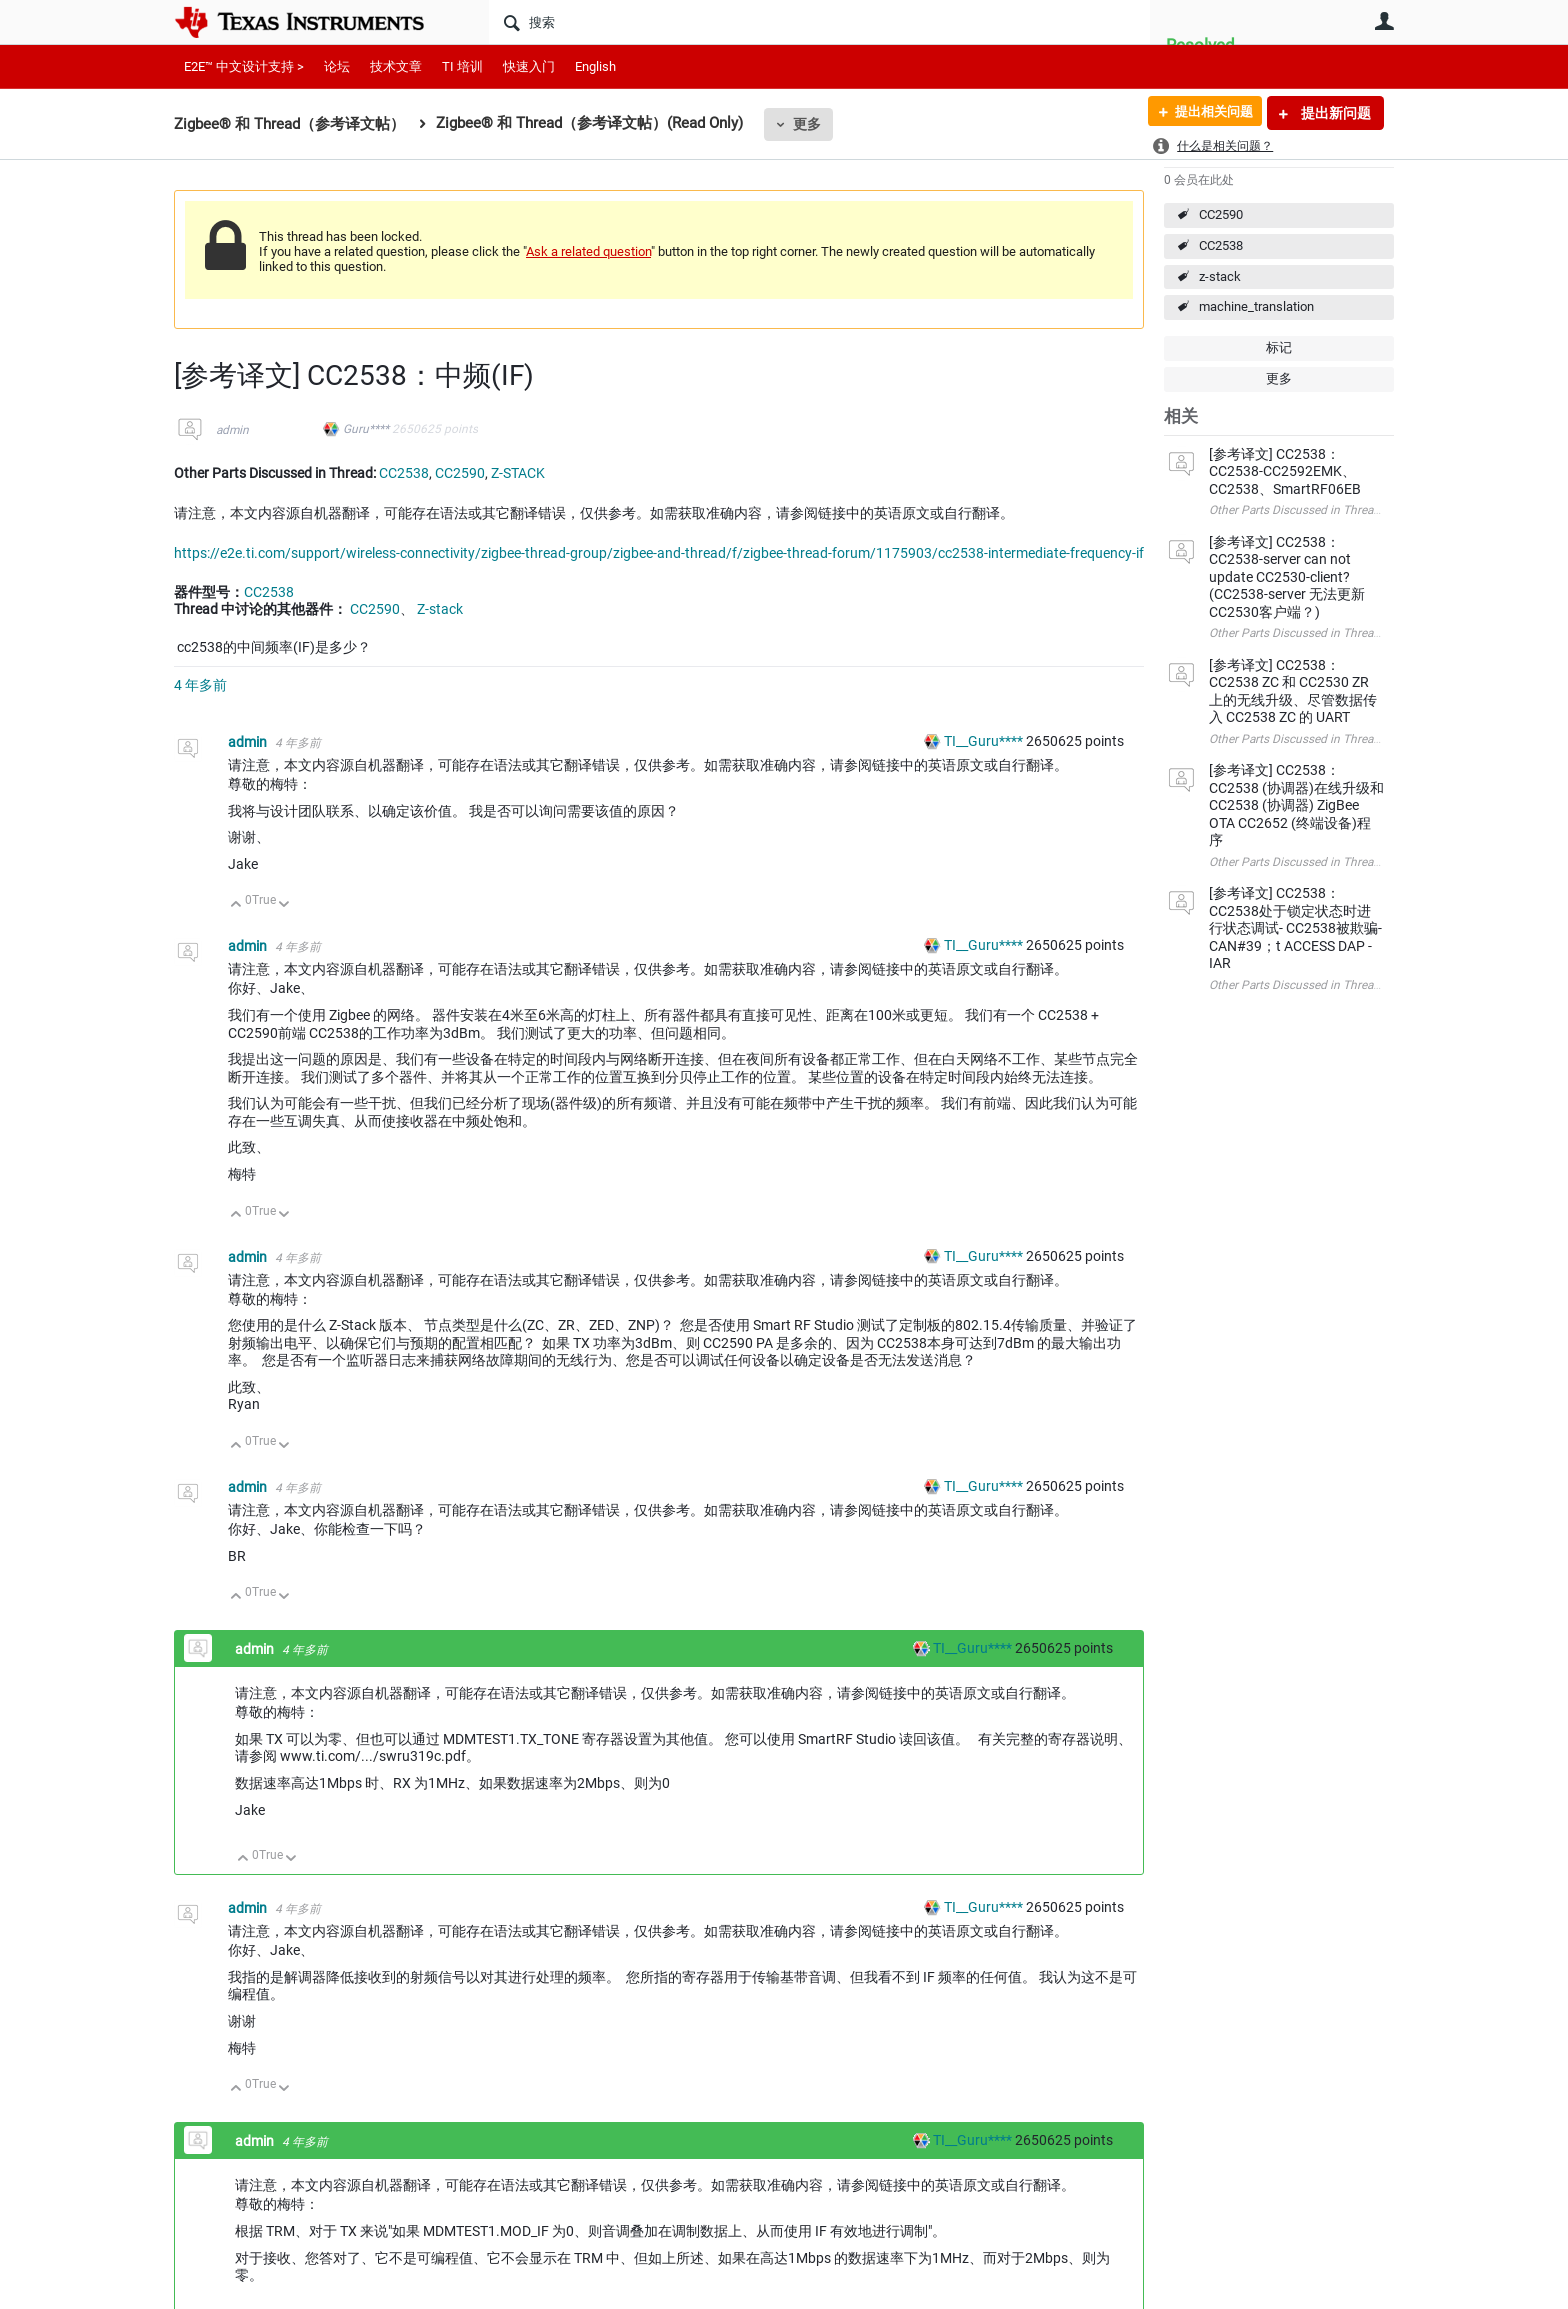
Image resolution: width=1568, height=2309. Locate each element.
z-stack (1220, 276)
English (595, 66)
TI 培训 (462, 66)
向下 (284, 905)
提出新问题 (1334, 113)
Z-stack (440, 609)
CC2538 (1221, 245)
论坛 (337, 66)
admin (232, 430)
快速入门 (529, 66)
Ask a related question (588, 251)
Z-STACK (518, 473)
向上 (236, 905)
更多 (807, 124)
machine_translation (1256, 306)
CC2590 (1221, 214)
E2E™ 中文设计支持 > (244, 66)
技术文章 (396, 66)
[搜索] (819, 22)
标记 (1279, 347)
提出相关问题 (1207, 113)
